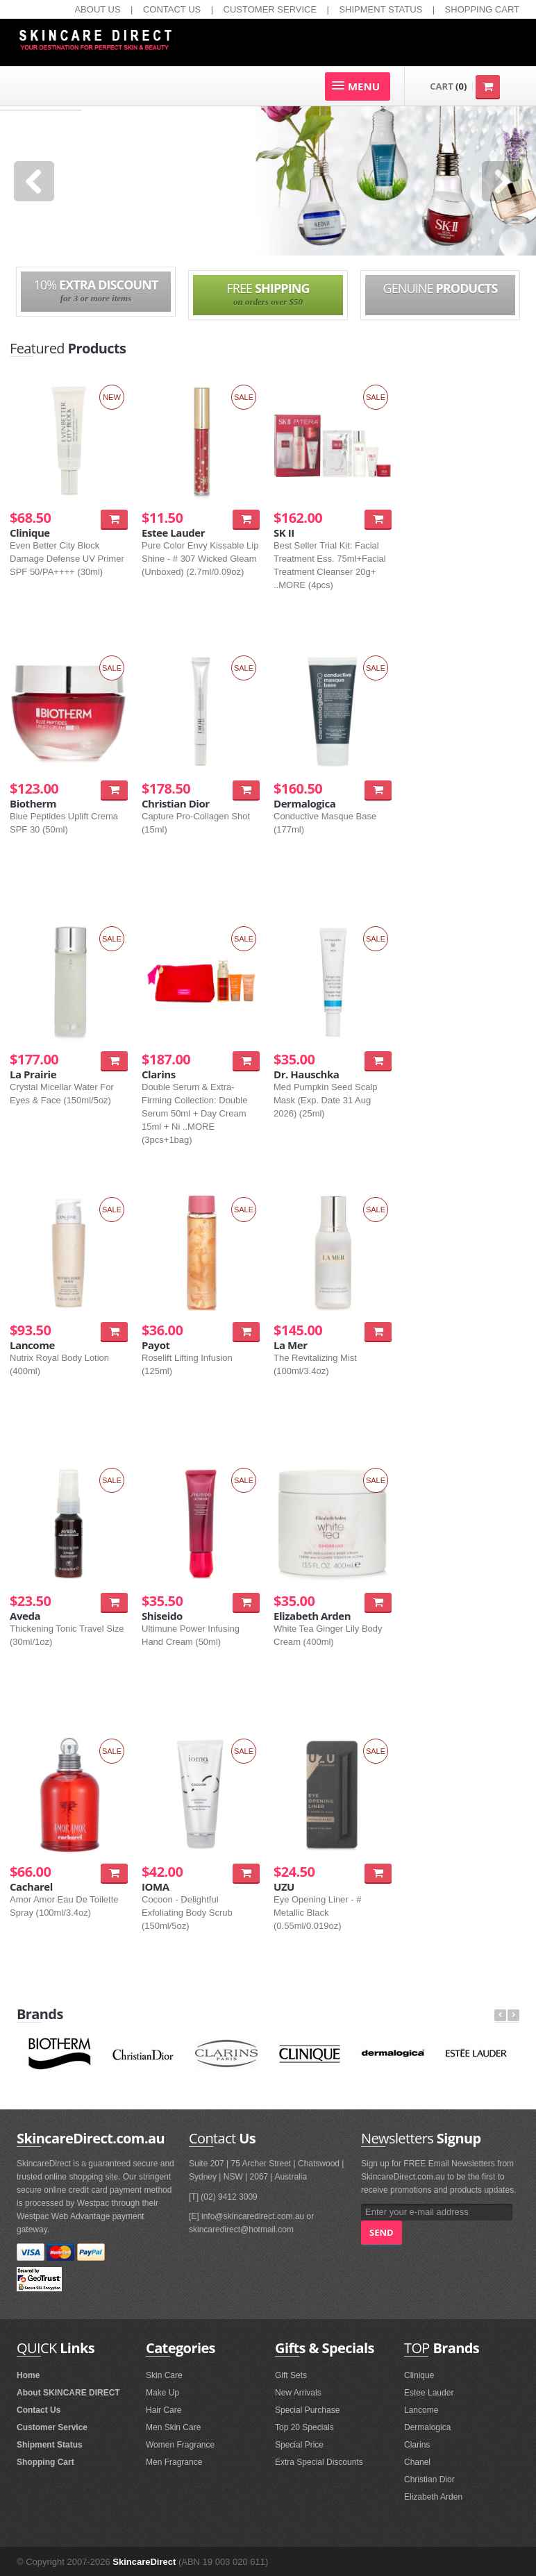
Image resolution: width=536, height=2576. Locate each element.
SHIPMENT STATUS (380, 9)
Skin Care (164, 2375)
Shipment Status (50, 2445)
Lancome (421, 2410)
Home (28, 2375)
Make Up (162, 2393)
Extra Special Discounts (319, 2462)
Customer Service (52, 2427)
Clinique (419, 2375)
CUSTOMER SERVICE (270, 9)
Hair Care (163, 2410)
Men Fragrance (174, 2462)
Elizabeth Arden (433, 2497)
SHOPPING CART (482, 9)
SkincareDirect (144, 2562)
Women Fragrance (180, 2445)
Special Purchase (307, 2410)
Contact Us (38, 2410)
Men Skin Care (173, 2427)
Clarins (417, 2445)
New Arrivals (298, 2393)
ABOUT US (97, 9)
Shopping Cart (45, 2462)
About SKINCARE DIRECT (68, 2393)
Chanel (417, 2462)
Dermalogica (427, 2427)
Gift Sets (291, 2375)
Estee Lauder (428, 2393)
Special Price (299, 2445)
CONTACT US (172, 9)
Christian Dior (429, 2479)
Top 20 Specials (304, 2427)
